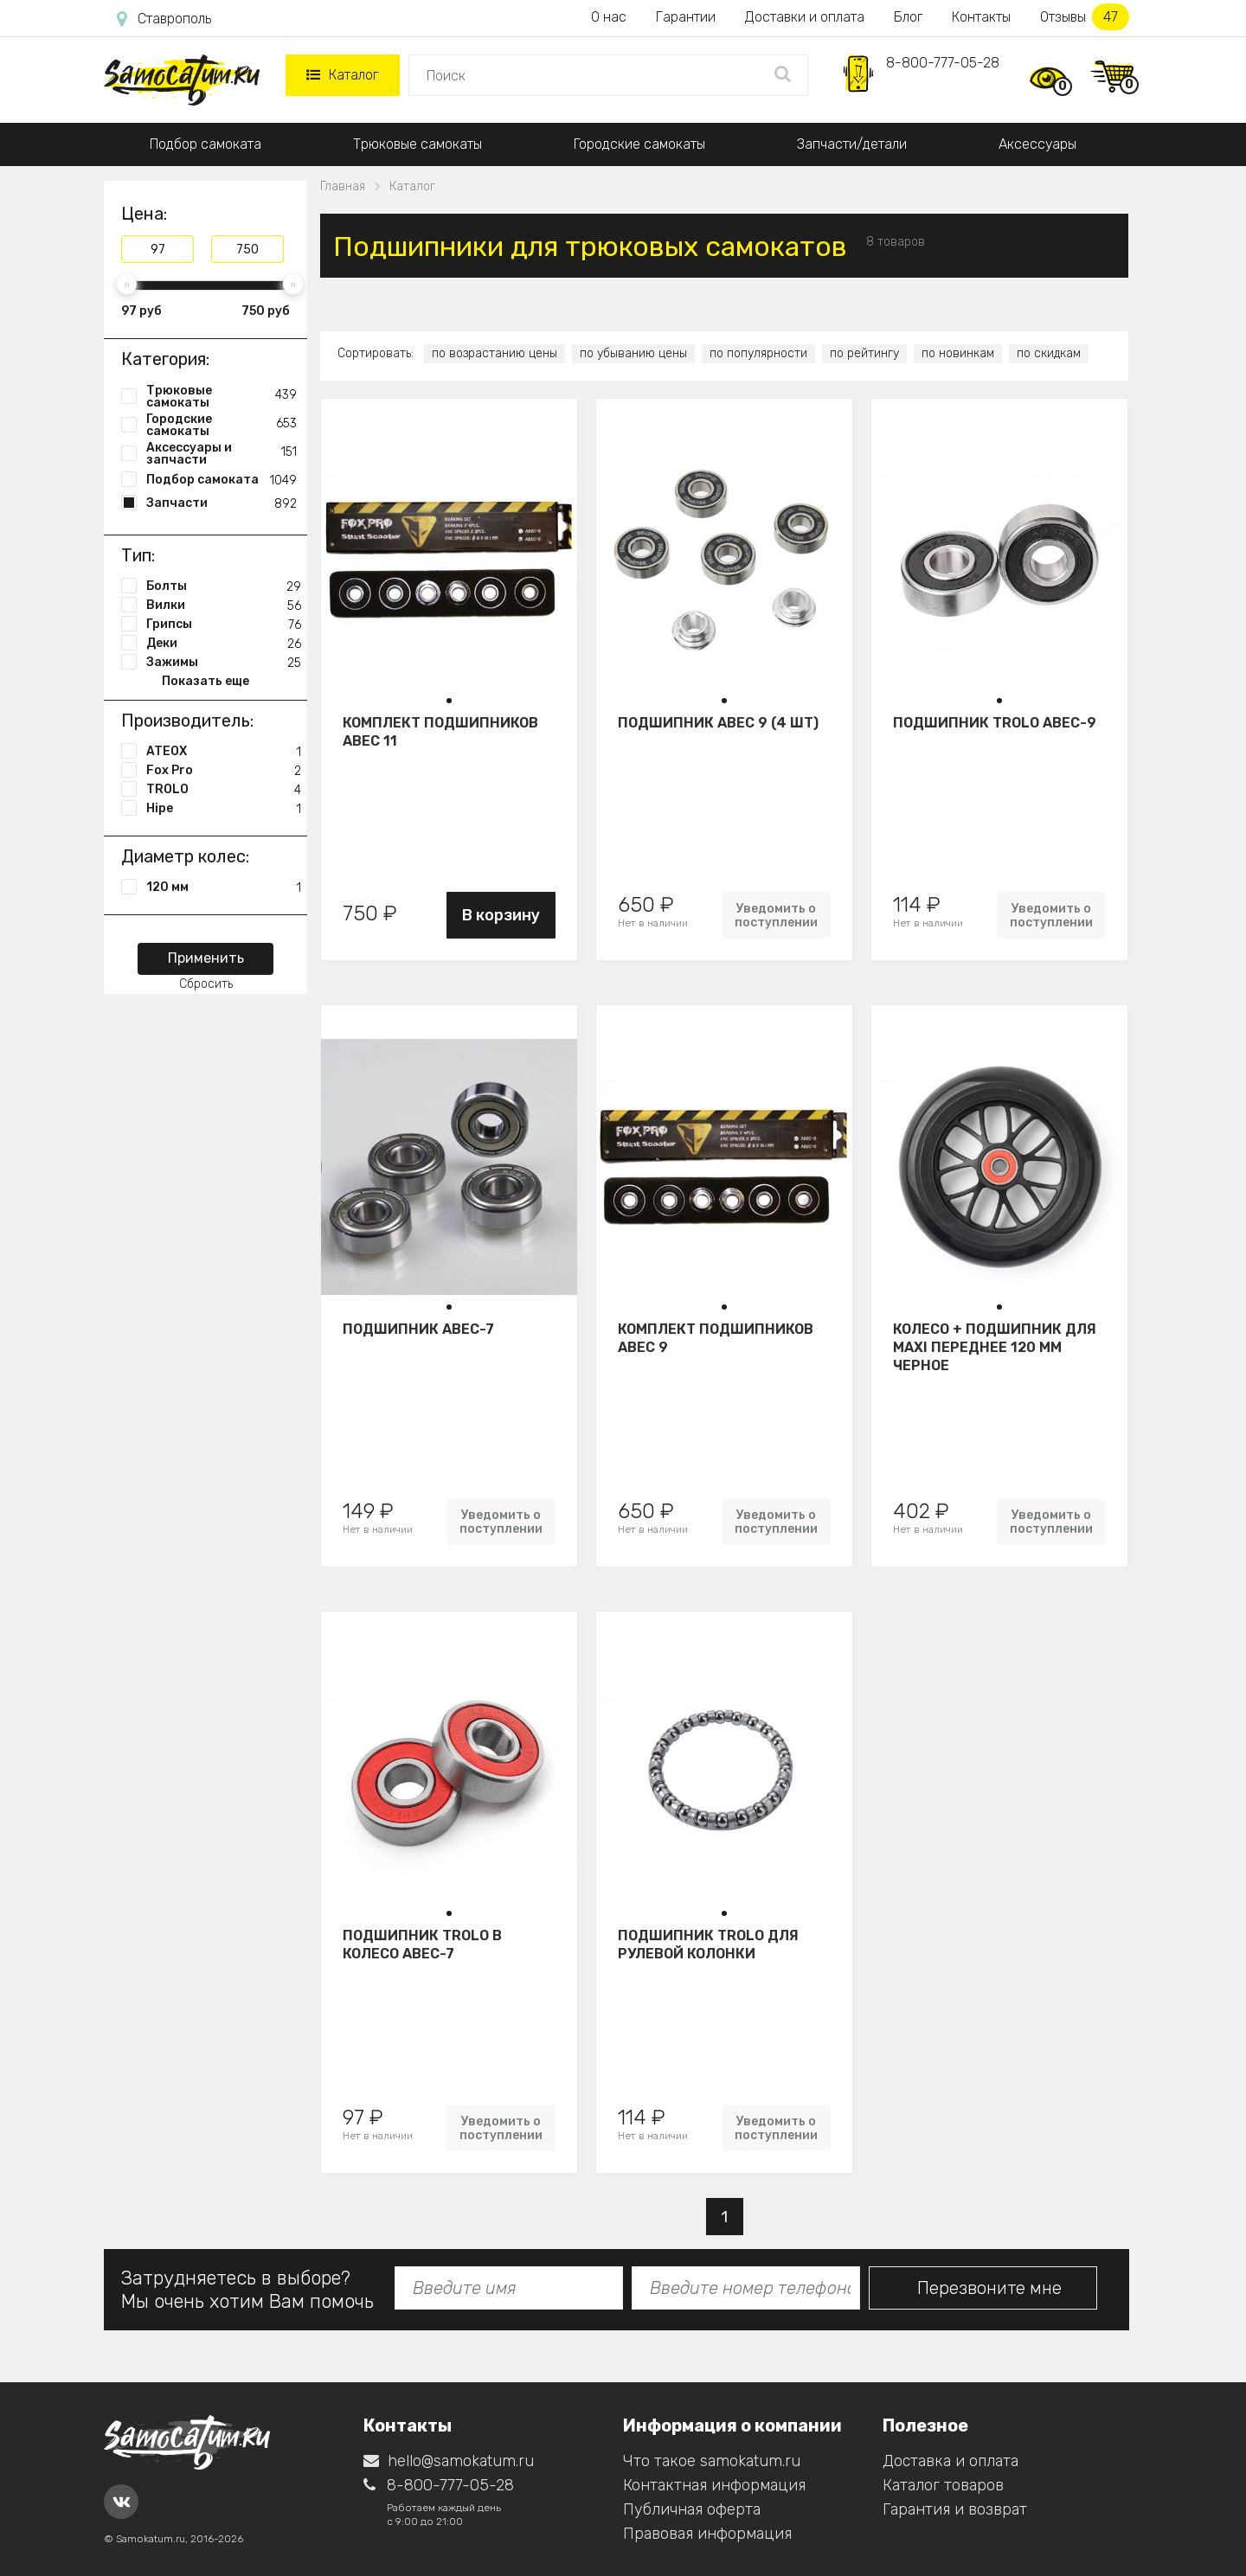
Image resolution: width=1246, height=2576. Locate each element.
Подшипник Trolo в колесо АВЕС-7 (422, 1944)
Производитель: (187, 720)
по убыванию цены (633, 353)
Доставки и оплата (804, 17)
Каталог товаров (943, 2485)
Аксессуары (1037, 144)
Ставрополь (164, 19)
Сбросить (206, 984)
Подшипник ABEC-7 (418, 1329)
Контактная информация (714, 2485)
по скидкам (1049, 353)
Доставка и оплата (950, 2461)
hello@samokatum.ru (448, 2461)
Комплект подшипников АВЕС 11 (440, 731)
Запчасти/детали (852, 144)
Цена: (144, 213)
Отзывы (1084, 16)
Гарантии (686, 17)
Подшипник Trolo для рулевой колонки (708, 1944)
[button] (449, 700)
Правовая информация (707, 2533)
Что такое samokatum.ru (711, 2461)
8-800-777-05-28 (942, 62)
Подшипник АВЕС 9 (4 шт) (718, 722)
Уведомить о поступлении (776, 915)
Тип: (138, 555)
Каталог (342, 75)
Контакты (981, 17)
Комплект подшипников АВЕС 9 (715, 1338)
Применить (206, 958)
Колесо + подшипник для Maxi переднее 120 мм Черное (994, 1347)
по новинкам (958, 353)
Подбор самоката (205, 144)
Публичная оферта (692, 2509)
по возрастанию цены (494, 353)
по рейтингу (864, 353)
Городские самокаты (639, 144)
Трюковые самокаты (417, 144)
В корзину (501, 915)
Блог (908, 17)
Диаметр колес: (185, 856)
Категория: (165, 358)
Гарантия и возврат (955, 2509)
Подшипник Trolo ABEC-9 (994, 722)
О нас (608, 17)
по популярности (758, 353)
